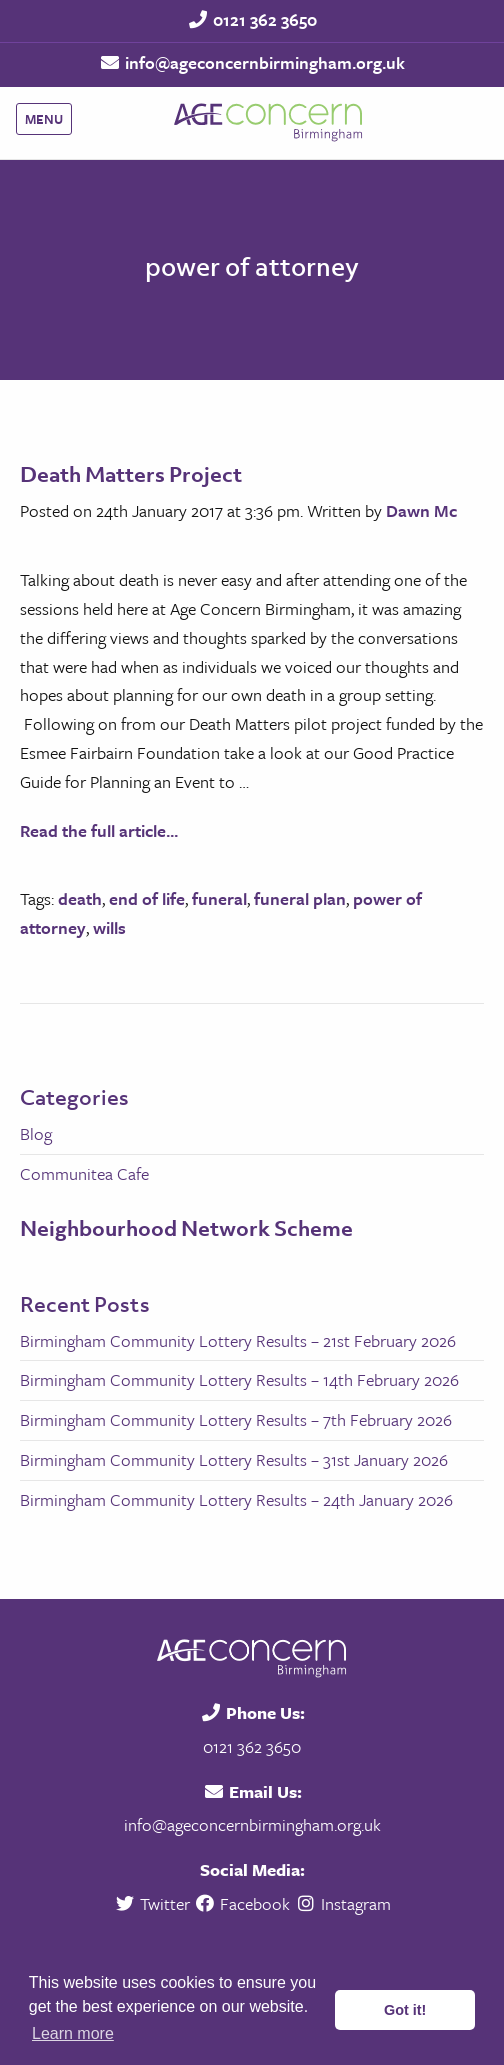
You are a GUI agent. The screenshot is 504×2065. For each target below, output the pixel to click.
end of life (147, 898)
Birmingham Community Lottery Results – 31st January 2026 (234, 1459)
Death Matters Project (131, 474)
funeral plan (300, 898)
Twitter (153, 1903)
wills (109, 927)
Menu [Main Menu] (44, 119)
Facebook (242, 1903)
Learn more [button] (73, 2033)
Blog (36, 1133)
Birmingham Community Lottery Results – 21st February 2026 (238, 1340)
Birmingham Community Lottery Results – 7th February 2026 (236, 1419)
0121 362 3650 (265, 19)
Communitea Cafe (84, 1173)
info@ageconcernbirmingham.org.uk (265, 62)
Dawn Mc (421, 510)
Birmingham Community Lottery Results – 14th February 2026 (239, 1379)
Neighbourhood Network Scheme (186, 1228)
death (80, 898)
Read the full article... (99, 830)
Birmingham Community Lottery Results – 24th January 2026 (236, 1499)
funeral (219, 898)
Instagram (342, 1903)
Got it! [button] (405, 2010)
